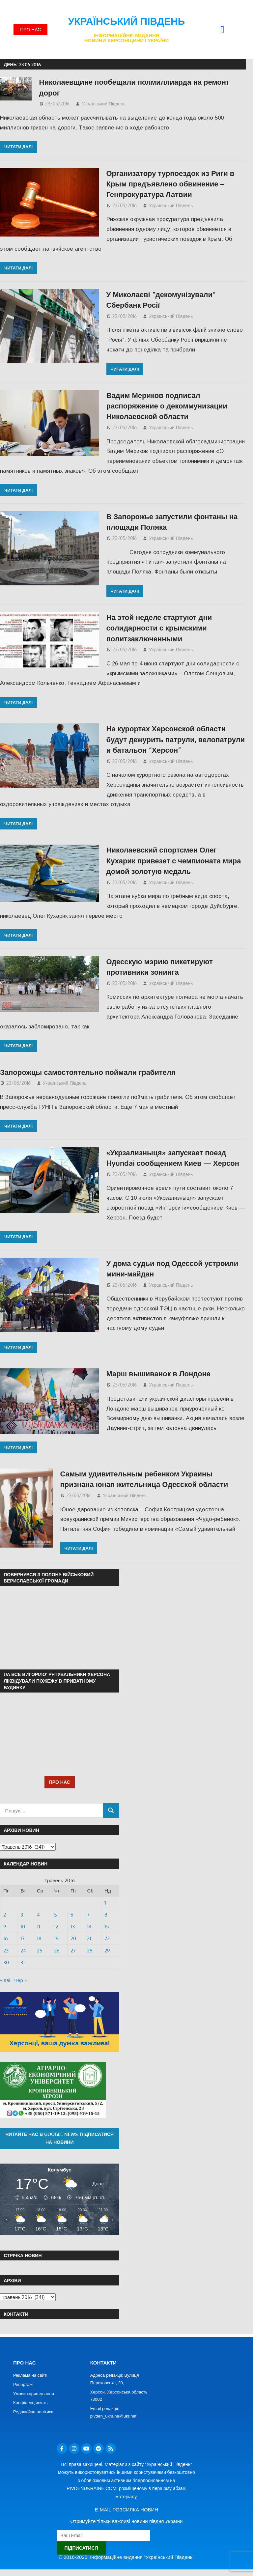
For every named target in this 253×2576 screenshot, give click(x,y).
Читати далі (18, 146)
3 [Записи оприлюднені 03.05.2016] (21, 1915)
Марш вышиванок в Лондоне (158, 1373)
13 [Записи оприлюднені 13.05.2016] (72, 1926)
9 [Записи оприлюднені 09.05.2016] (4, 1926)
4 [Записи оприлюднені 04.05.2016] (38, 1915)
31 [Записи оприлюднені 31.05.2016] (22, 1962)
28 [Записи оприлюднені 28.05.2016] (90, 1950)
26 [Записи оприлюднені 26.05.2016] (57, 1950)
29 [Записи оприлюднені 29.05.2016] (107, 1950)
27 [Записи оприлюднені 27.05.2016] (73, 1950)
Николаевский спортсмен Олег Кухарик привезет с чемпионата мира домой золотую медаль (173, 860)
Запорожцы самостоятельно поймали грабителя (88, 1072)
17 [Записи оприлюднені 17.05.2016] (22, 1938)
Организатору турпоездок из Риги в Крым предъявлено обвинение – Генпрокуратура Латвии (170, 183)
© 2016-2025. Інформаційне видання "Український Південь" (126, 2557)
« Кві (5, 1980)
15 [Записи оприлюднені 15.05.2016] (106, 1926)
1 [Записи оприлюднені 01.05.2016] (105, 1903)
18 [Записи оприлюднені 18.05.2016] (39, 1938)
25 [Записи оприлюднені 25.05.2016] (39, 1950)
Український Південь (126, 21)
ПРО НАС (59, 1782)
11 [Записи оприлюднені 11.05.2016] (38, 1926)
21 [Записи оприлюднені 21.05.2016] (89, 1938)
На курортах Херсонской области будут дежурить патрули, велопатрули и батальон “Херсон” (175, 739)
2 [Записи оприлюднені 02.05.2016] (4, 1915)
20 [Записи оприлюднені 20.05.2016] (73, 1938)
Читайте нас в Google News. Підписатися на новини (59, 2138)
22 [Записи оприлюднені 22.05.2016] (107, 1938)
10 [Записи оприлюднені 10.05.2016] (22, 1926)
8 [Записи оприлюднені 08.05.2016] (105, 1915)
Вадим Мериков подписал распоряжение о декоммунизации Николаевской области (166, 405)
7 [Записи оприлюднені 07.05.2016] (88, 1915)
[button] (222, 29)
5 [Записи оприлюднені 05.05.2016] (55, 1915)
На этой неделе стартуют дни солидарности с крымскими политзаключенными (159, 627)
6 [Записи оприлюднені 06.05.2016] (71, 1915)
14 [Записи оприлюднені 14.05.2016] (89, 1926)
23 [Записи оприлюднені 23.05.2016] (6, 1950)
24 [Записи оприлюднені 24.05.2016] (23, 1950)
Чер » (20, 1980)
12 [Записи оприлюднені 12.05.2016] (56, 1926)
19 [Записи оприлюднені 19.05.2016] (56, 1938)
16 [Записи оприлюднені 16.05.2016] (5, 1938)
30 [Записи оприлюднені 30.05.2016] (6, 1962)
